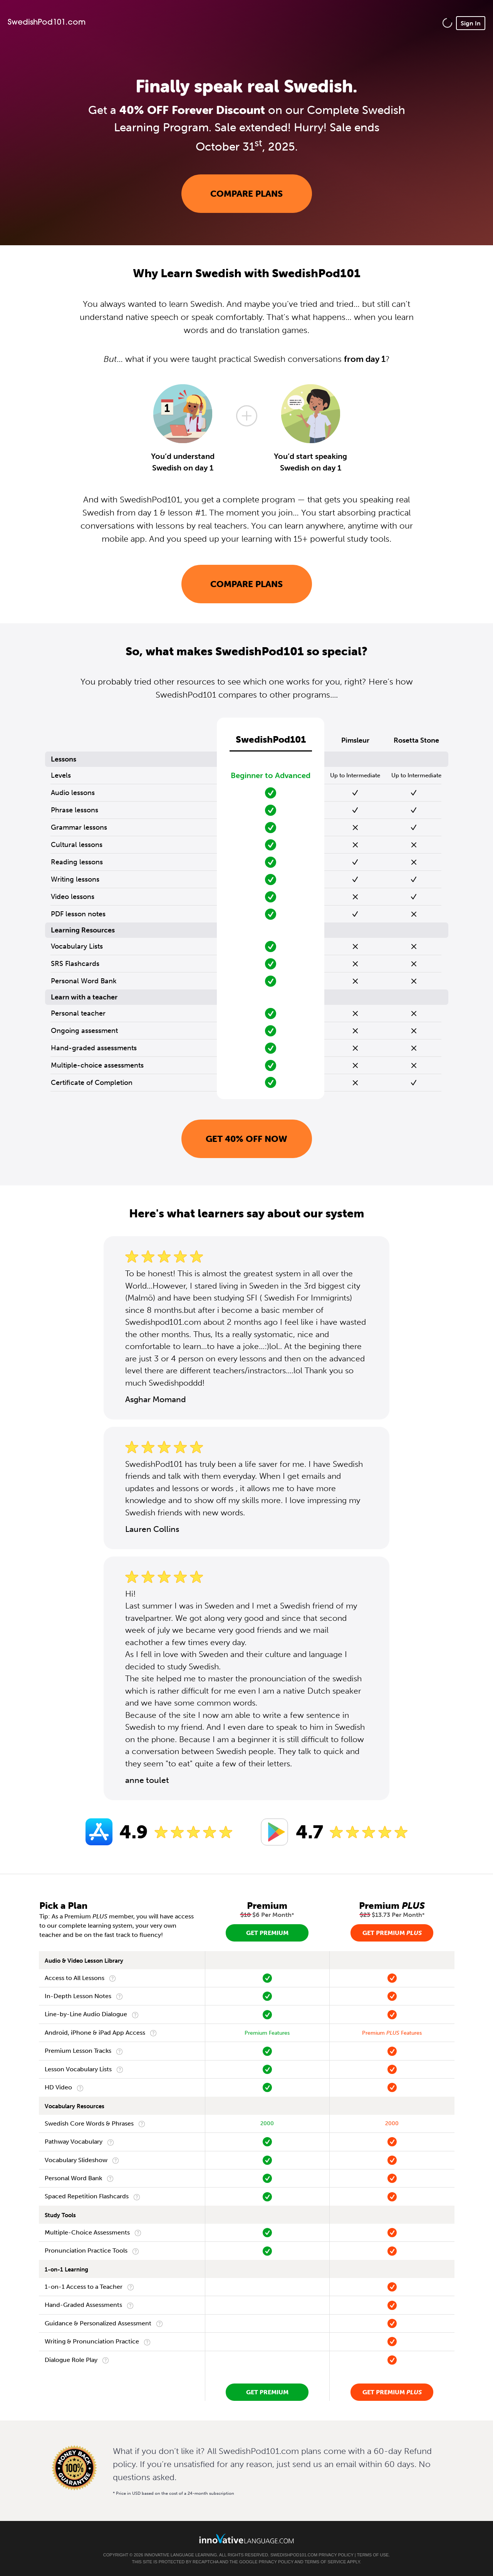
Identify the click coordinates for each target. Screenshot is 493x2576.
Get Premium (267, 1933)
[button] (447, 23)
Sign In (471, 23)
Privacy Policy (336, 2555)
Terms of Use (373, 2555)
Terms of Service (325, 2561)
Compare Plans (246, 193)
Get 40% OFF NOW (246, 1138)
